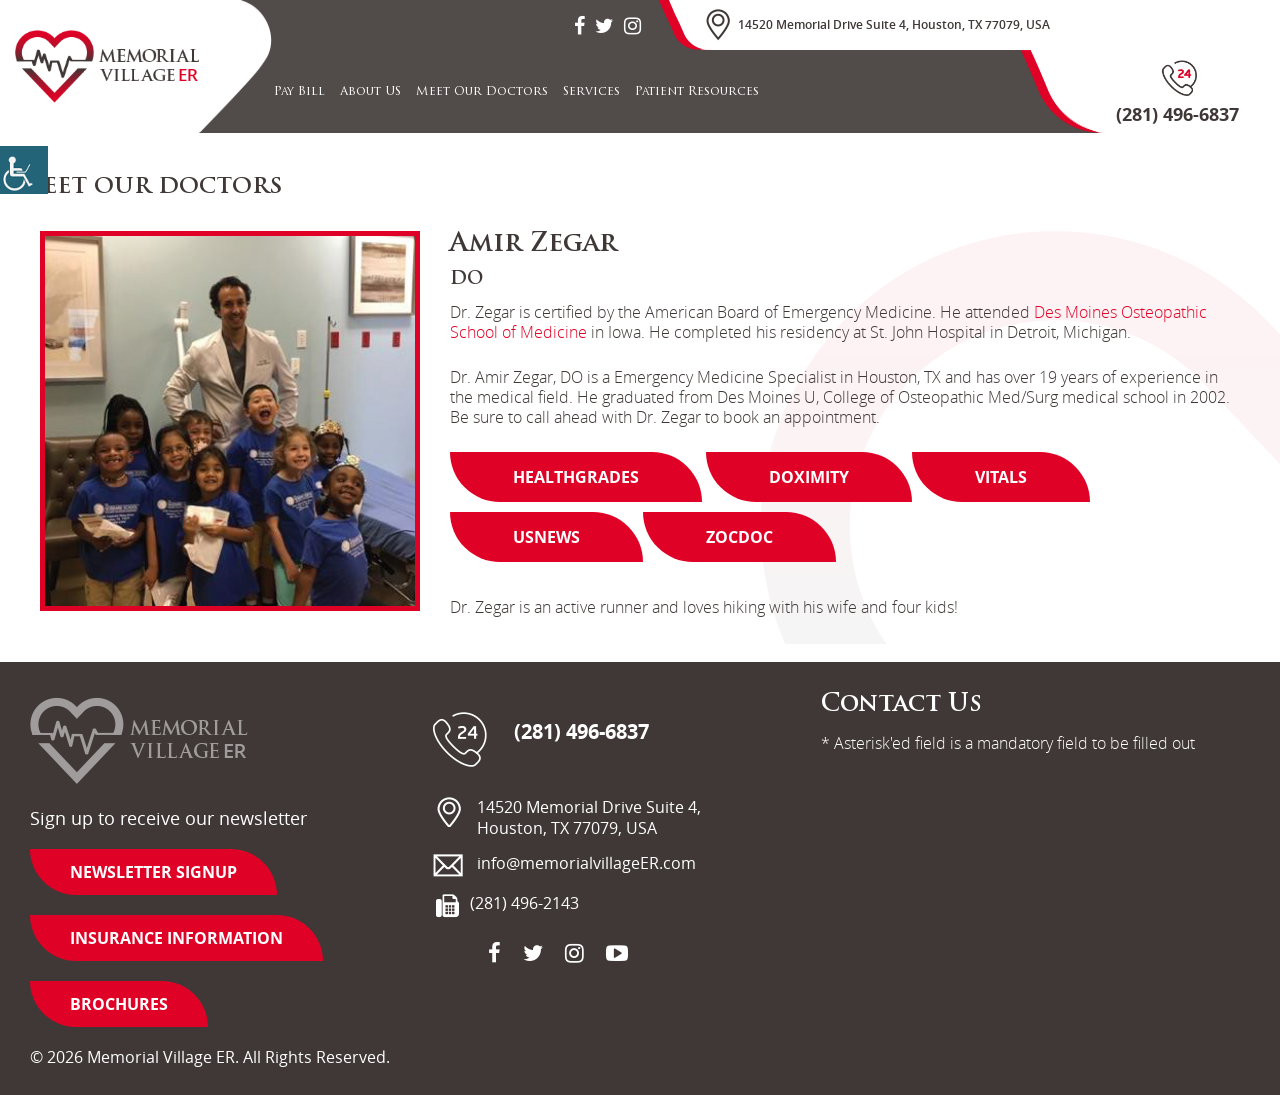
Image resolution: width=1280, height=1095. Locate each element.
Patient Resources (697, 92)
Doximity (809, 477)
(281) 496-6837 (581, 732)
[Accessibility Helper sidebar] (24, 170)
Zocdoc (739, 537)
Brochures (119, 1004)
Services (591, 92)
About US (370, 92)
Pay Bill (299, 92)
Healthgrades (576, 477)
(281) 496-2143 (524, 903)
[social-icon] (579, 25)
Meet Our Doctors (482, 92)
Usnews (546, 537)
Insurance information (176, 938)
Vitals (1001, 477)
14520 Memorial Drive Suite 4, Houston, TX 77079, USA (894, 24)
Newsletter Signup (153, 872)
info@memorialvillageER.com (586, 863)
